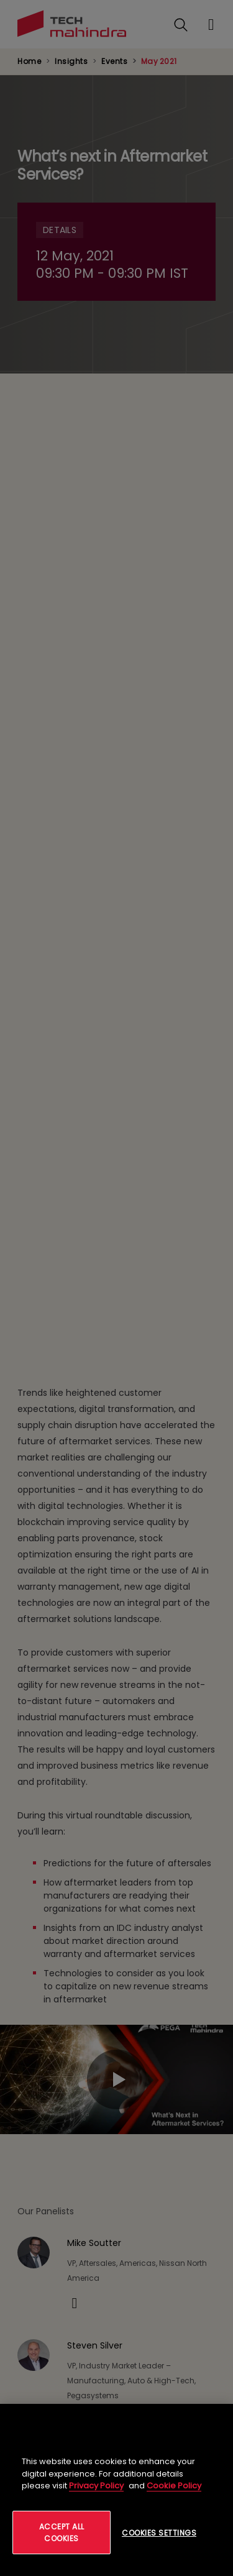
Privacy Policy (96, 2485)
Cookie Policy (174, 2485)
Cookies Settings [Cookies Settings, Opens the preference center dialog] (159, 2533)
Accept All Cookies (62, 2532)
